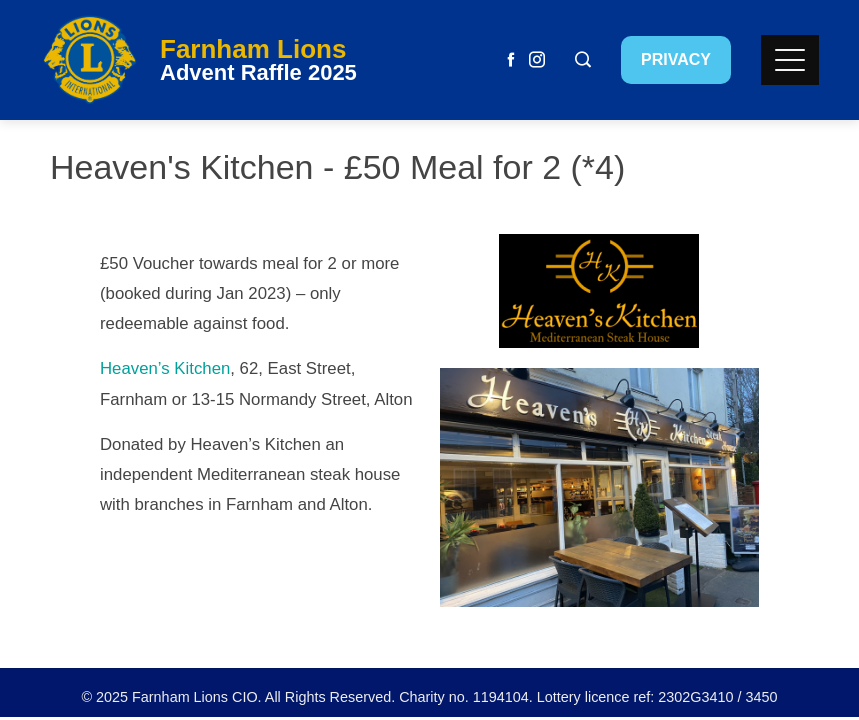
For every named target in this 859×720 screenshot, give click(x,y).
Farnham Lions (253, 49)
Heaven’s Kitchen (165, 368)
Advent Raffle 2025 (258, 72)
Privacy (676, 59)
